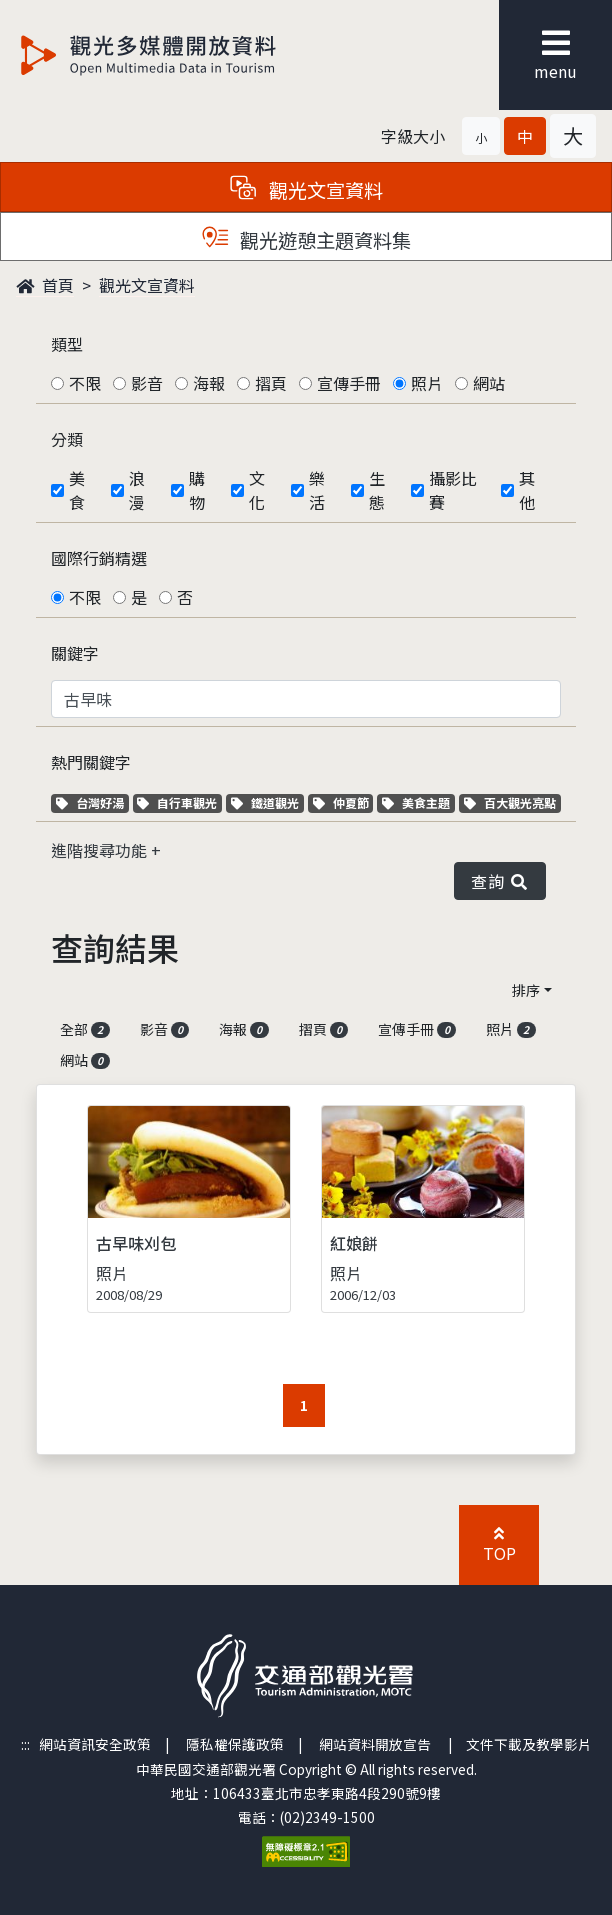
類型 (67, 344)
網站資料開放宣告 (375, 1744)
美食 (77, 490)
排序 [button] (526, 990)
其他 (527, 490)
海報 (209, 383)
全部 (85, 1029)
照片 (427, 383)
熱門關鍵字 (91, 762)
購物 (197, 490)
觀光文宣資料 (147, 285)
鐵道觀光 (267, 802)
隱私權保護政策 (235, 1744)
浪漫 (137, 490)
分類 (67, 439)
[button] (481, 136)
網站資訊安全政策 (95, 1744)
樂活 (317, 490)
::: (25, 1744)
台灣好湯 (92, 802)
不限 (85, 383)
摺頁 (271, 383)
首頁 (45, 285)
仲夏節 (343, 802)
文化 (257, 490)
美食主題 (418, 802)
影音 (147, 383)
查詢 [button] (500, 881)
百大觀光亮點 (510, 802)
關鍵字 (75, 653)
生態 (377, 490)
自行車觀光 (177, 802)
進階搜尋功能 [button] (101, 850)
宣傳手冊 (349, 383)
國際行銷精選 (99, 558)
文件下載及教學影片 (529, 1744)
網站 (489, 383)
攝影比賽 (453, 490)
